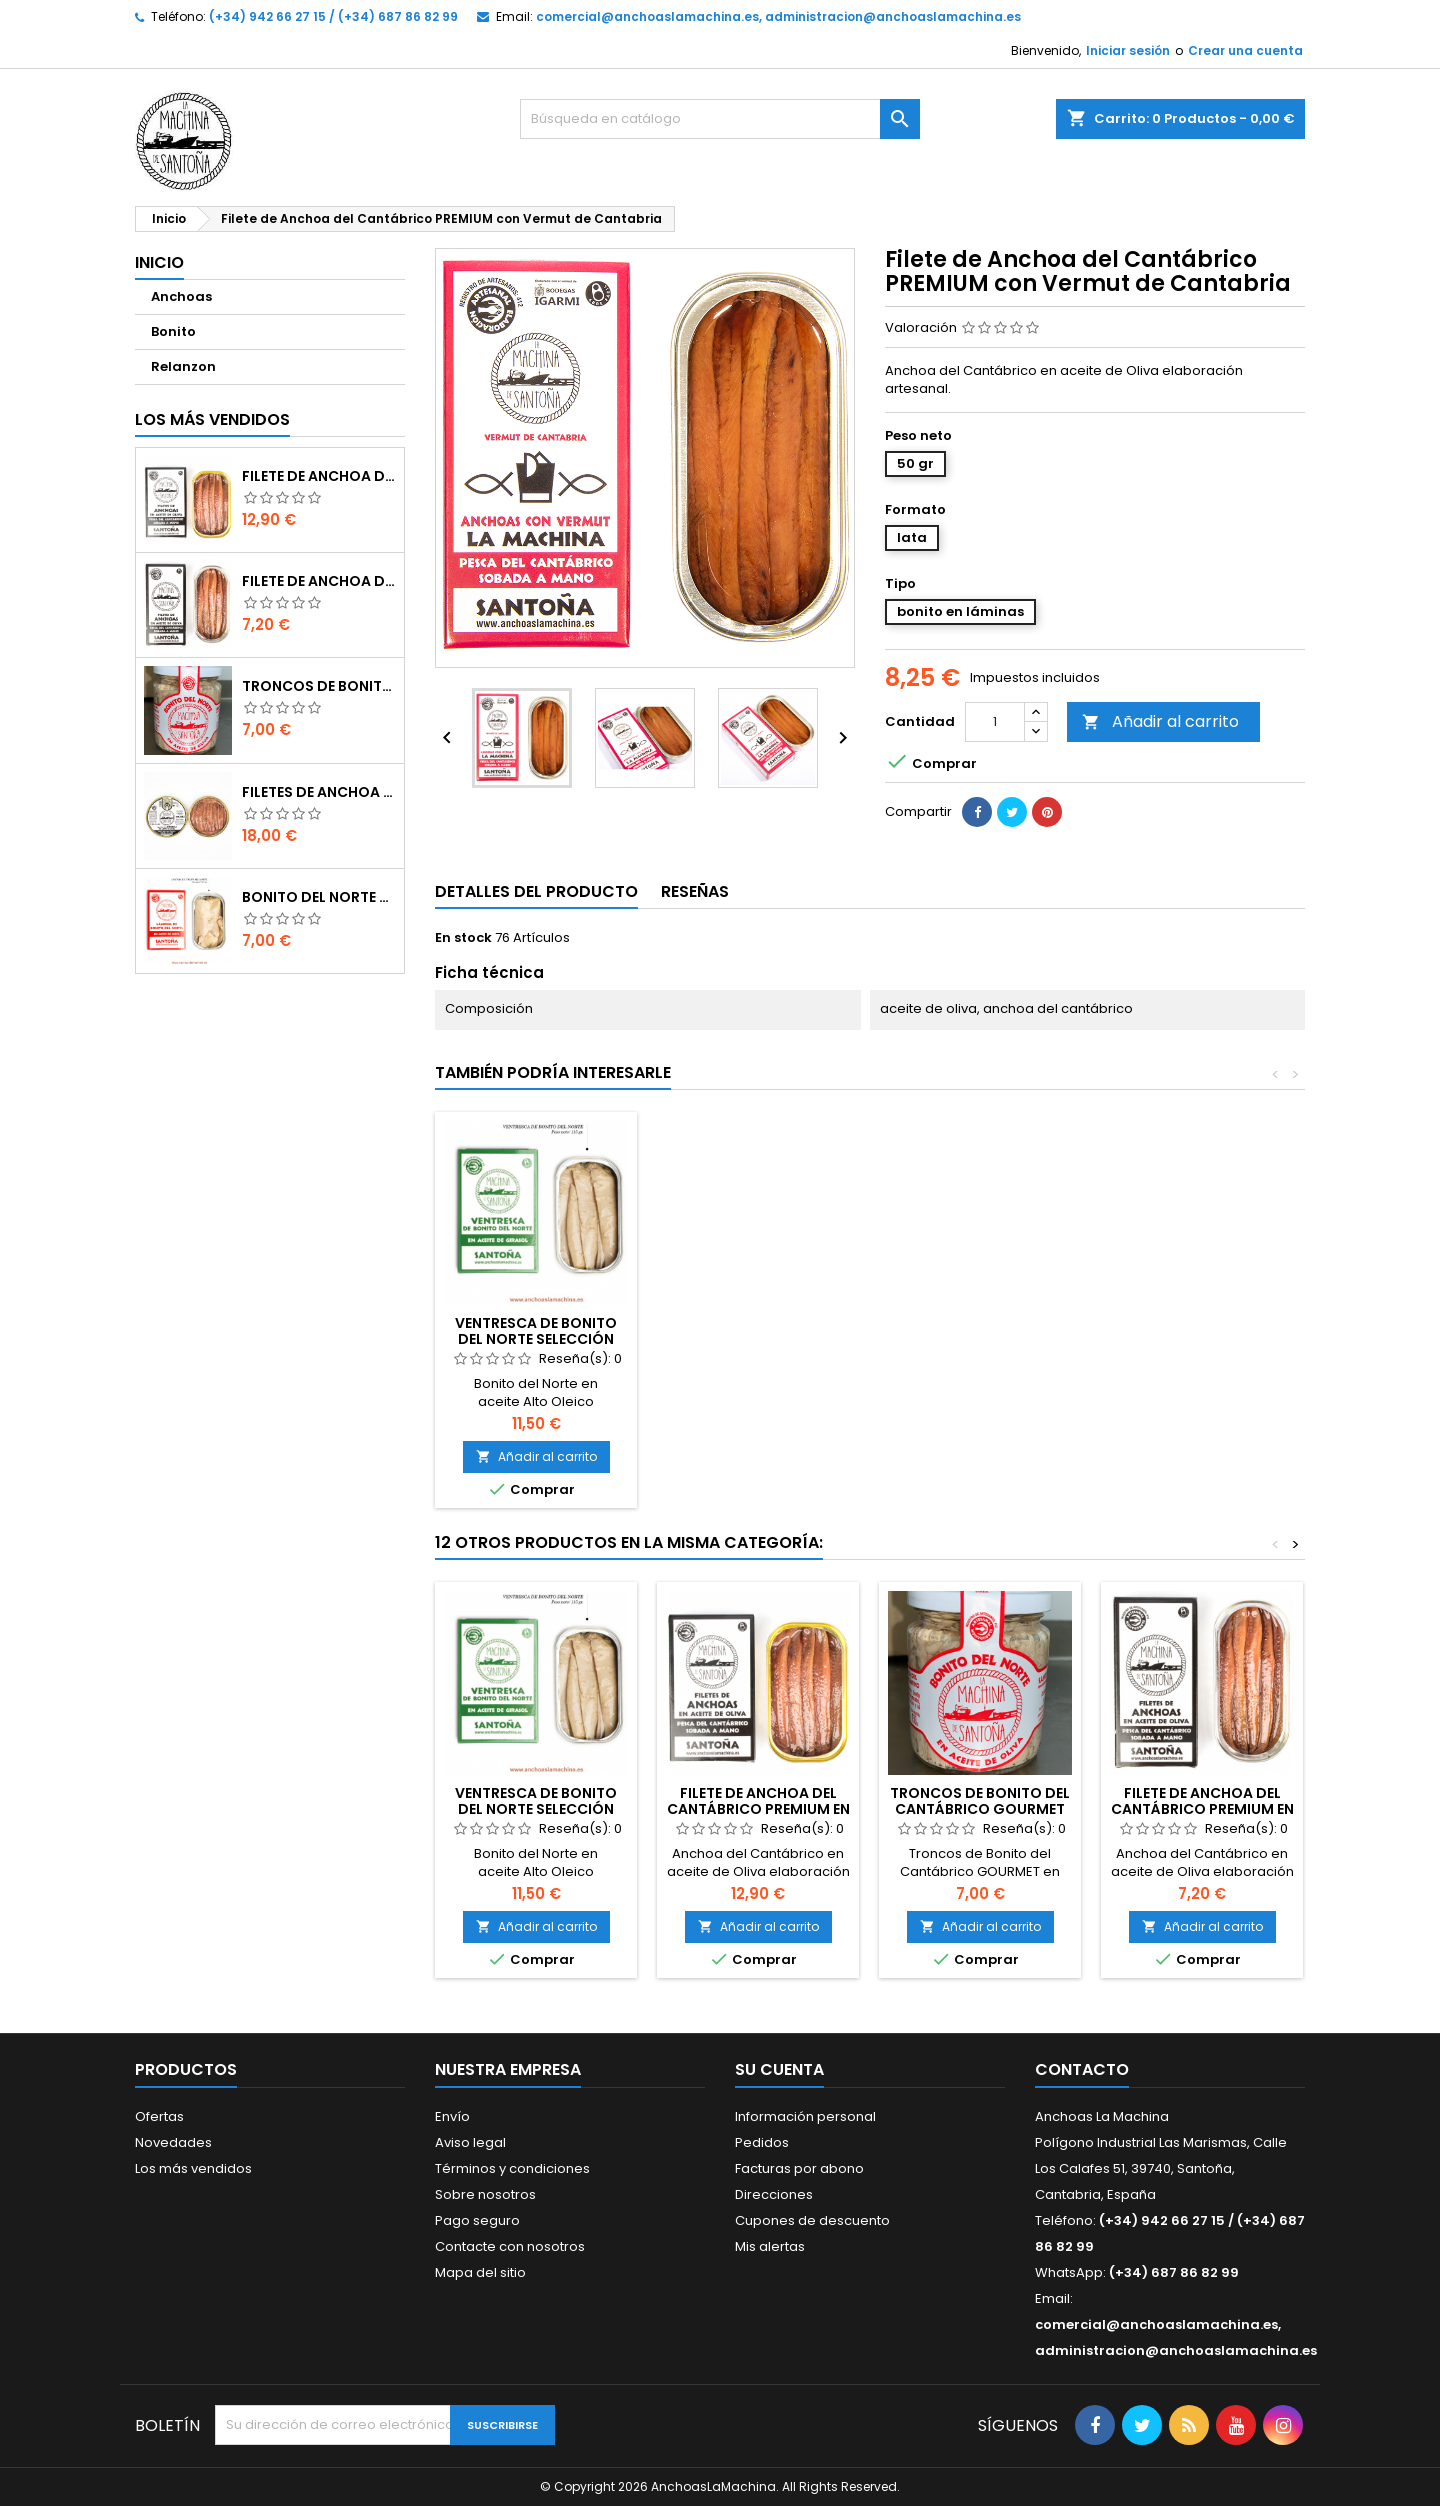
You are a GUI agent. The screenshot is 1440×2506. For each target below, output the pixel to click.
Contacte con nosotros (510, 2246)
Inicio (159, 262)
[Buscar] (720, 119)
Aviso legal (470, 2142)
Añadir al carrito (1160, 721)
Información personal (805, 2116)
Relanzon (183, 366)
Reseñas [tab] (695, 891)
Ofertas (159, 2116)
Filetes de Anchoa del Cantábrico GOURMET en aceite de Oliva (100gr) (319, 792)
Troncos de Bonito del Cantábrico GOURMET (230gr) (319, 686)
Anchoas (181, 296)
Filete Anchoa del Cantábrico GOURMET (536, 1331)
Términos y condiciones (512, 2168)
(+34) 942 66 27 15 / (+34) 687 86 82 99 (333, 16)
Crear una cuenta (1245, 50)
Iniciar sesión (1128, 50)
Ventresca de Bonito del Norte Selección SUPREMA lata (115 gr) (980, 1339)
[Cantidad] (995, 722)
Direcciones (774, 2194)
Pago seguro (477, 2220)
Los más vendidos (212, 419)
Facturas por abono (799, 2168)
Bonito (173, 331)
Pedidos (762, 2142)
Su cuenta (779, 2069)
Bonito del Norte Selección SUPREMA (319, 897)
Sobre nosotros (485, 2194)
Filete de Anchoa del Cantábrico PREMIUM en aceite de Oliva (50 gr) (319, 581)
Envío (452, 2116)
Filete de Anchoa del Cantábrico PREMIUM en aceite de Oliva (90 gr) (319, 476)
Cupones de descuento (812, 2220)
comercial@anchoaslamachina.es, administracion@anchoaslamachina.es (778, 16)
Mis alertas (770, 2246)
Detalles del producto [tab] (536, 891)
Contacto (1082, 2069)
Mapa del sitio (480, 2272)
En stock (463, 938)
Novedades (173, 2142)
